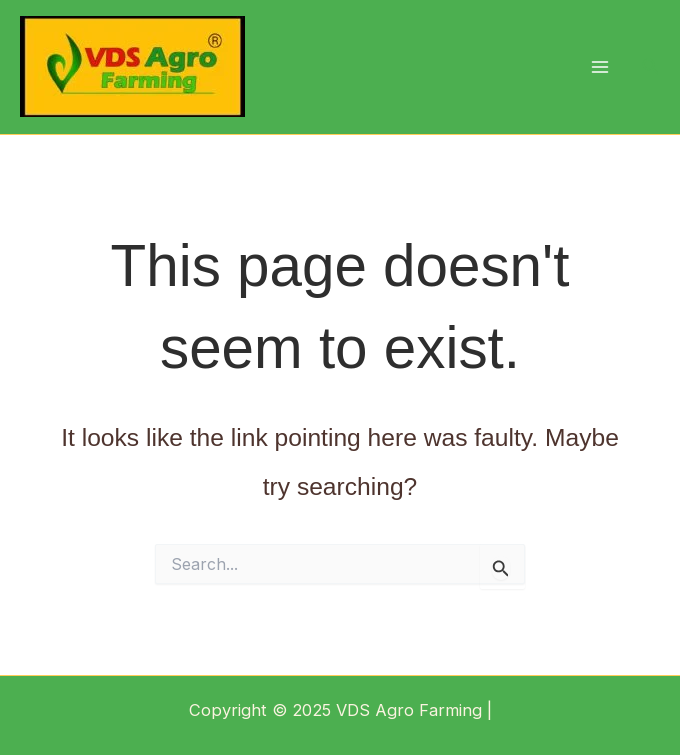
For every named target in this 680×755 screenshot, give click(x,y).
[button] (651, 66)
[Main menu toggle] (599, 67)
